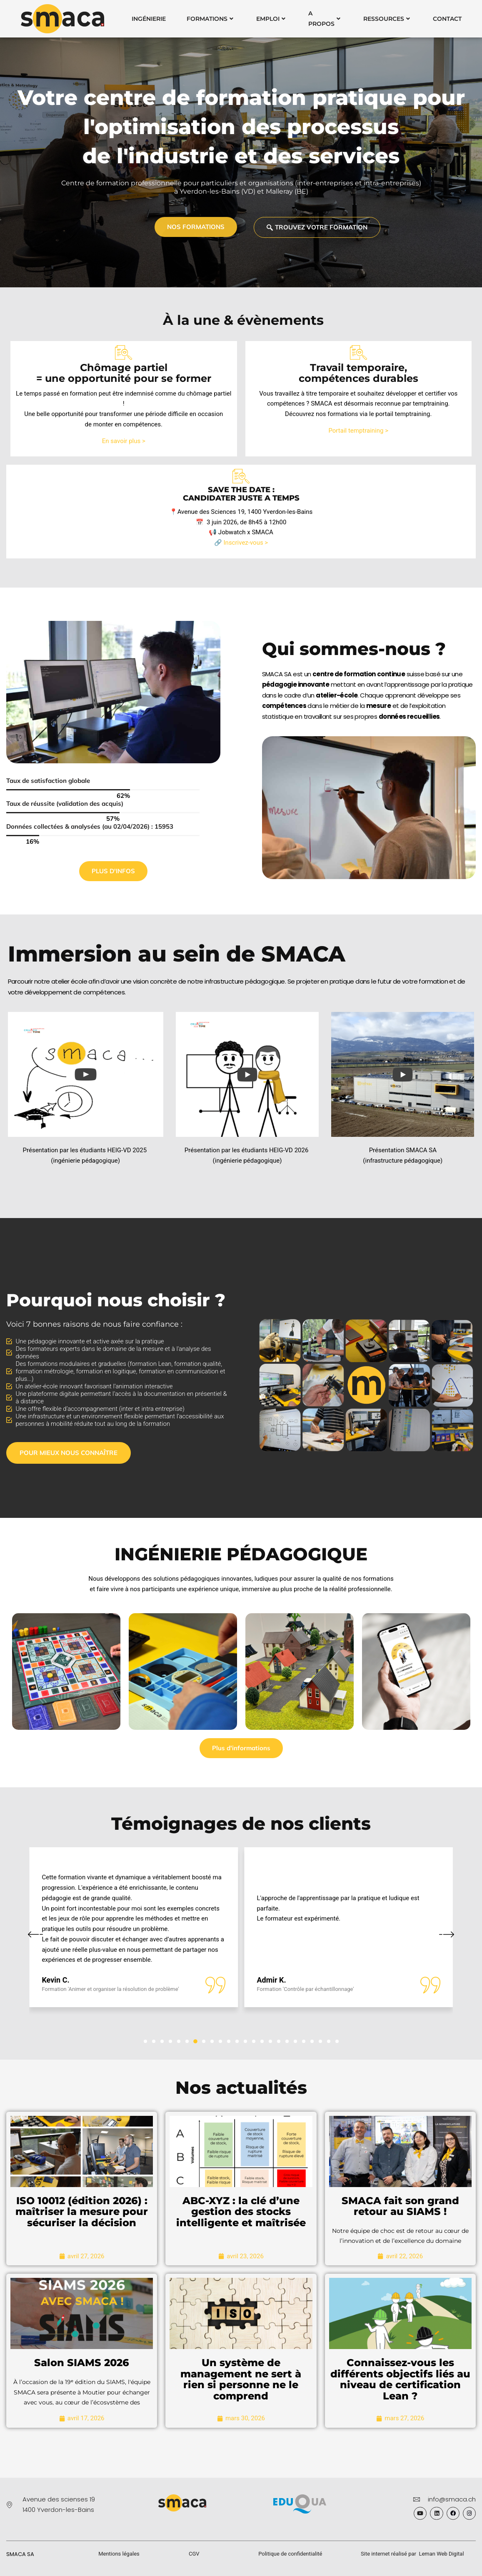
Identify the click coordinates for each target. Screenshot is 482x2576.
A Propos (324, 18)
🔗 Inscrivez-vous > (241, 542)
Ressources (386, 18)
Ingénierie (149, 18)
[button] (145, 2041)
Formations (210, 18)
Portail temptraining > (358, 430)
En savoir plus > (123, 441)
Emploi (270, 18)
